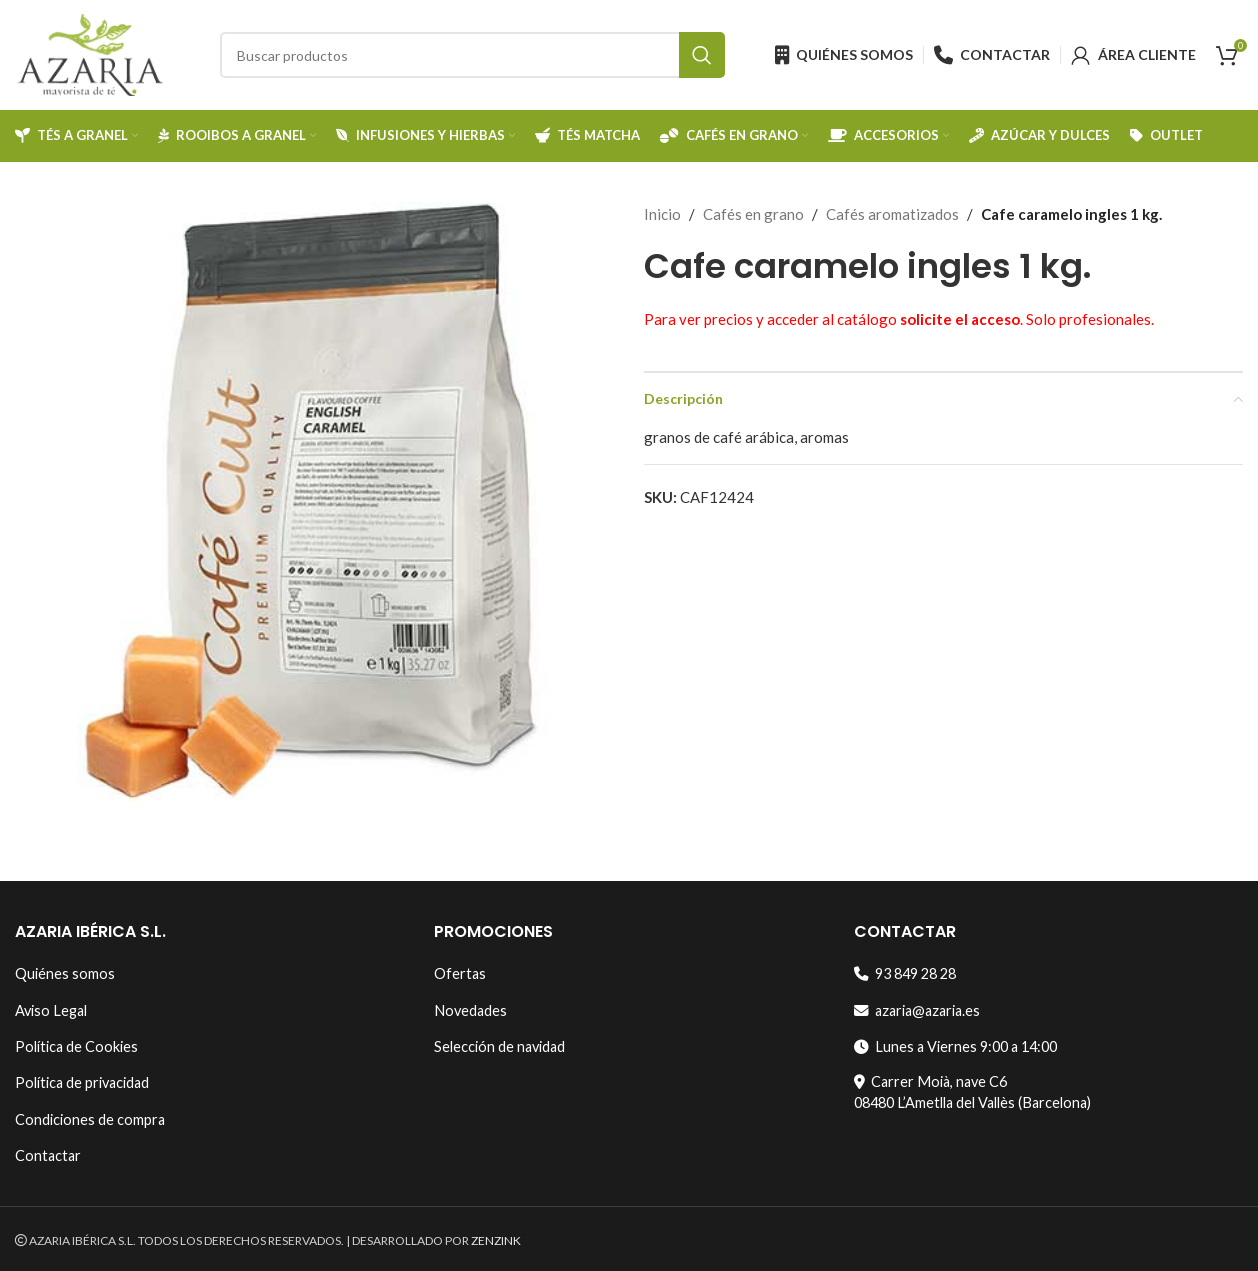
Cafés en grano (753, 214)
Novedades (470, 1010)
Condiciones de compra (90, 1119)
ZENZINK (496, 1240)
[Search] (472, 55)
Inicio (662, 214)
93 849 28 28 (905, 973)
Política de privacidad (82, 1082)
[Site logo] (90, 53)
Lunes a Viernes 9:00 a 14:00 (955, 1046)
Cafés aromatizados (892, 214)
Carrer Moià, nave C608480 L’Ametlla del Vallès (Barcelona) (972, 1091)
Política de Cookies (76, 1046)
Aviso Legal (51, 1010)
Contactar (48, 1155)
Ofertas (460, 973)
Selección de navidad (499, 1046)
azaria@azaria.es (917, 1010)
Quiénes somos (65, 973)
